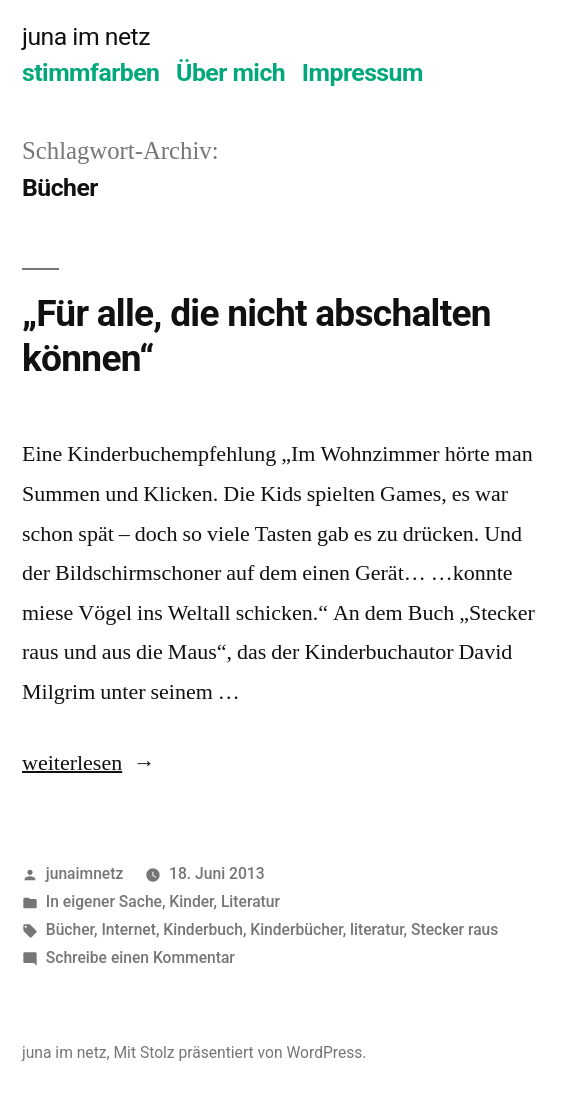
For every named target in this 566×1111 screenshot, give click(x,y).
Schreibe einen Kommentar (140, 957)
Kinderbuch (203, 929)
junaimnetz (84, 873)
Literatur (250, 901)
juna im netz (86, 36)
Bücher (70, 929)
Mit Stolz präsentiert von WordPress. (239, 1052)
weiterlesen (72, 763)
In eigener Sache (104, 901)
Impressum (362, 72)
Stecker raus (454, 929)
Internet (128, 929)
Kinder (191, 901)
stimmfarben (90, 72)
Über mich (230, 72)
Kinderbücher (296, 929)
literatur (377, 929)
